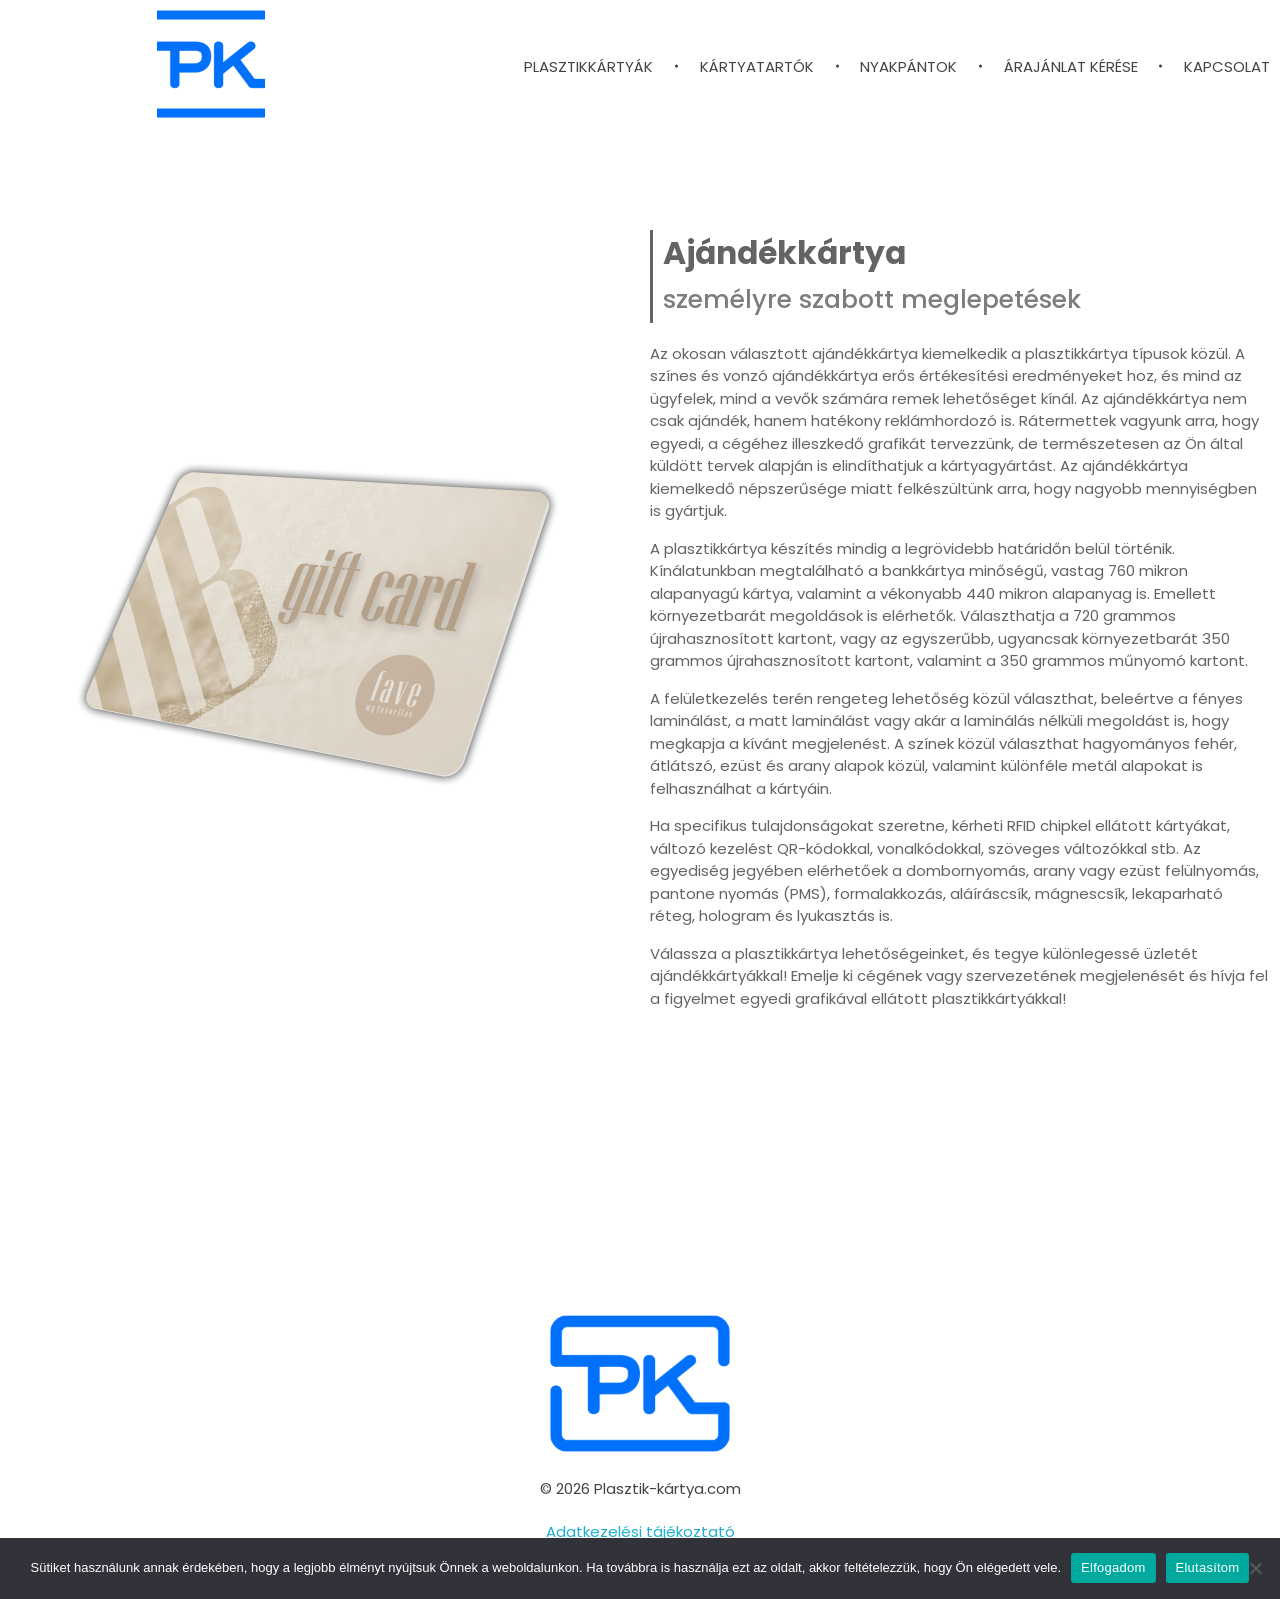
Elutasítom (1208, 1567)
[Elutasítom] (1255, 1568)
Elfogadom (1113, 1567)
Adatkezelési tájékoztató (640, 1531)
